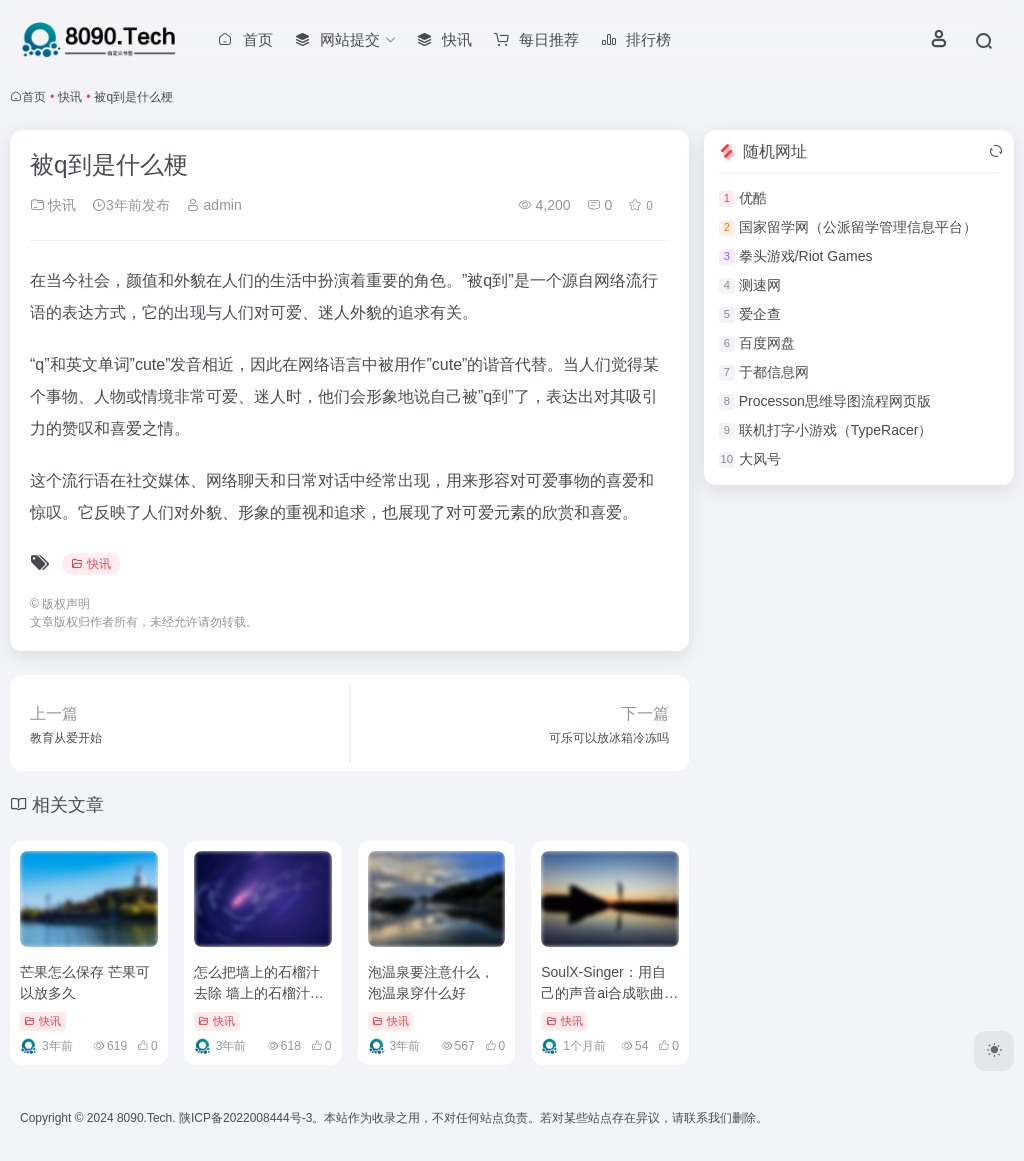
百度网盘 (767, 343)
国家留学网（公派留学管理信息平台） (858, 227)
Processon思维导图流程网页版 (835, 401)
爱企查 (760, 314)
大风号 (760, 459)
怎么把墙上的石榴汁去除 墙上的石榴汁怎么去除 (259, 993)
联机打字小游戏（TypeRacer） (836, 430)
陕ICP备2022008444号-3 (245, 1118)
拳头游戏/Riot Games (806, 256)
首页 (34, 97)
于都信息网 (774, 372)
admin (214, 205)
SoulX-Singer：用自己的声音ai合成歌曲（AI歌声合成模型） (603, 993)
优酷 (753, 198)
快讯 (70, 97)
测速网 (760, 285)
